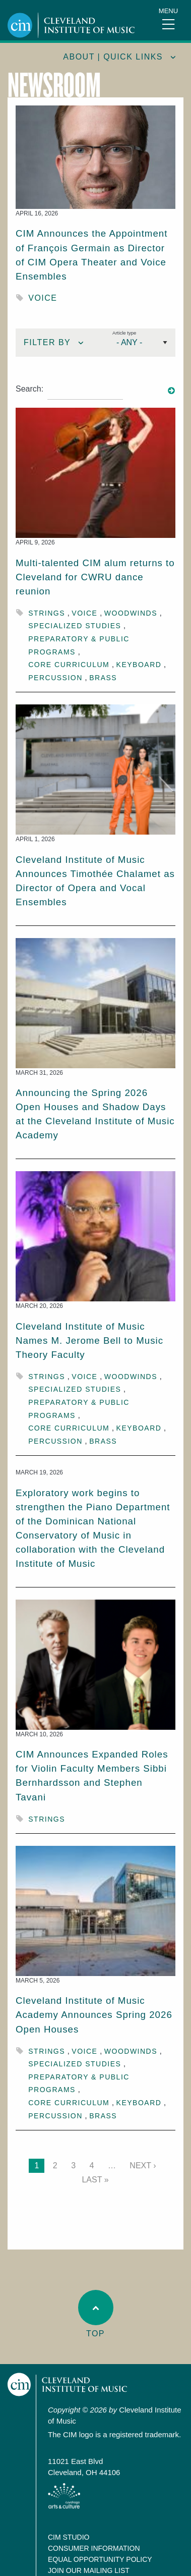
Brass (103, 678)
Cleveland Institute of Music (68, 2384)
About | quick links (113, 56)
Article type (124, 333)
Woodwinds (130, 613)
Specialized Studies (74, 626)
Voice (42, 298)
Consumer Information (94, 2548)
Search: (29, 389)
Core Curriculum (68, 665)
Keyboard (139, 665)
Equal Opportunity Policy (100, 2559)
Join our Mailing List (89, 2570)
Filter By (47, 342)
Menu (168, 11)
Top (95, 2314)
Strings (46, 613)
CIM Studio (68, 2537)
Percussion (55, 678)
